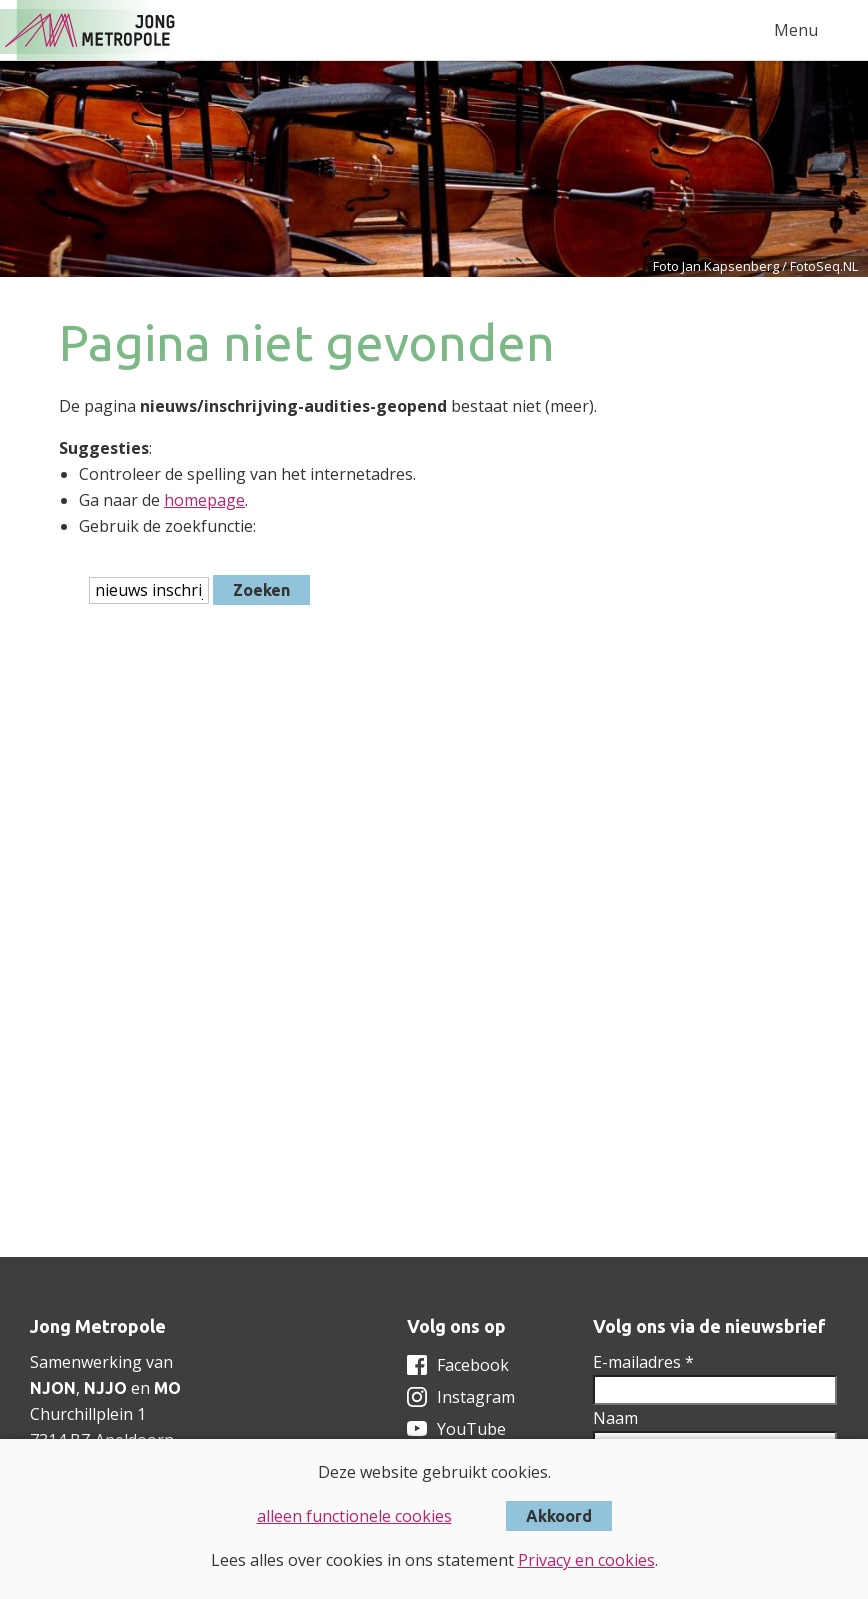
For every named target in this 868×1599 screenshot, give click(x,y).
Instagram (476, 1397)
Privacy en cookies (586, 1560)
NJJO (105, 1388)
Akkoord (559, 1516)
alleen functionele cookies (354, 1516)
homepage (204, 500)
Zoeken (261, 590)
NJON (53, 1388)
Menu (796, 30)
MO (167, 1388)
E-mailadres (643, 1362)
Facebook (473, 1365)
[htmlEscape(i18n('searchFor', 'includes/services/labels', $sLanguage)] (149, 590)
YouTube (471, 1429)
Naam (615, 1418)
